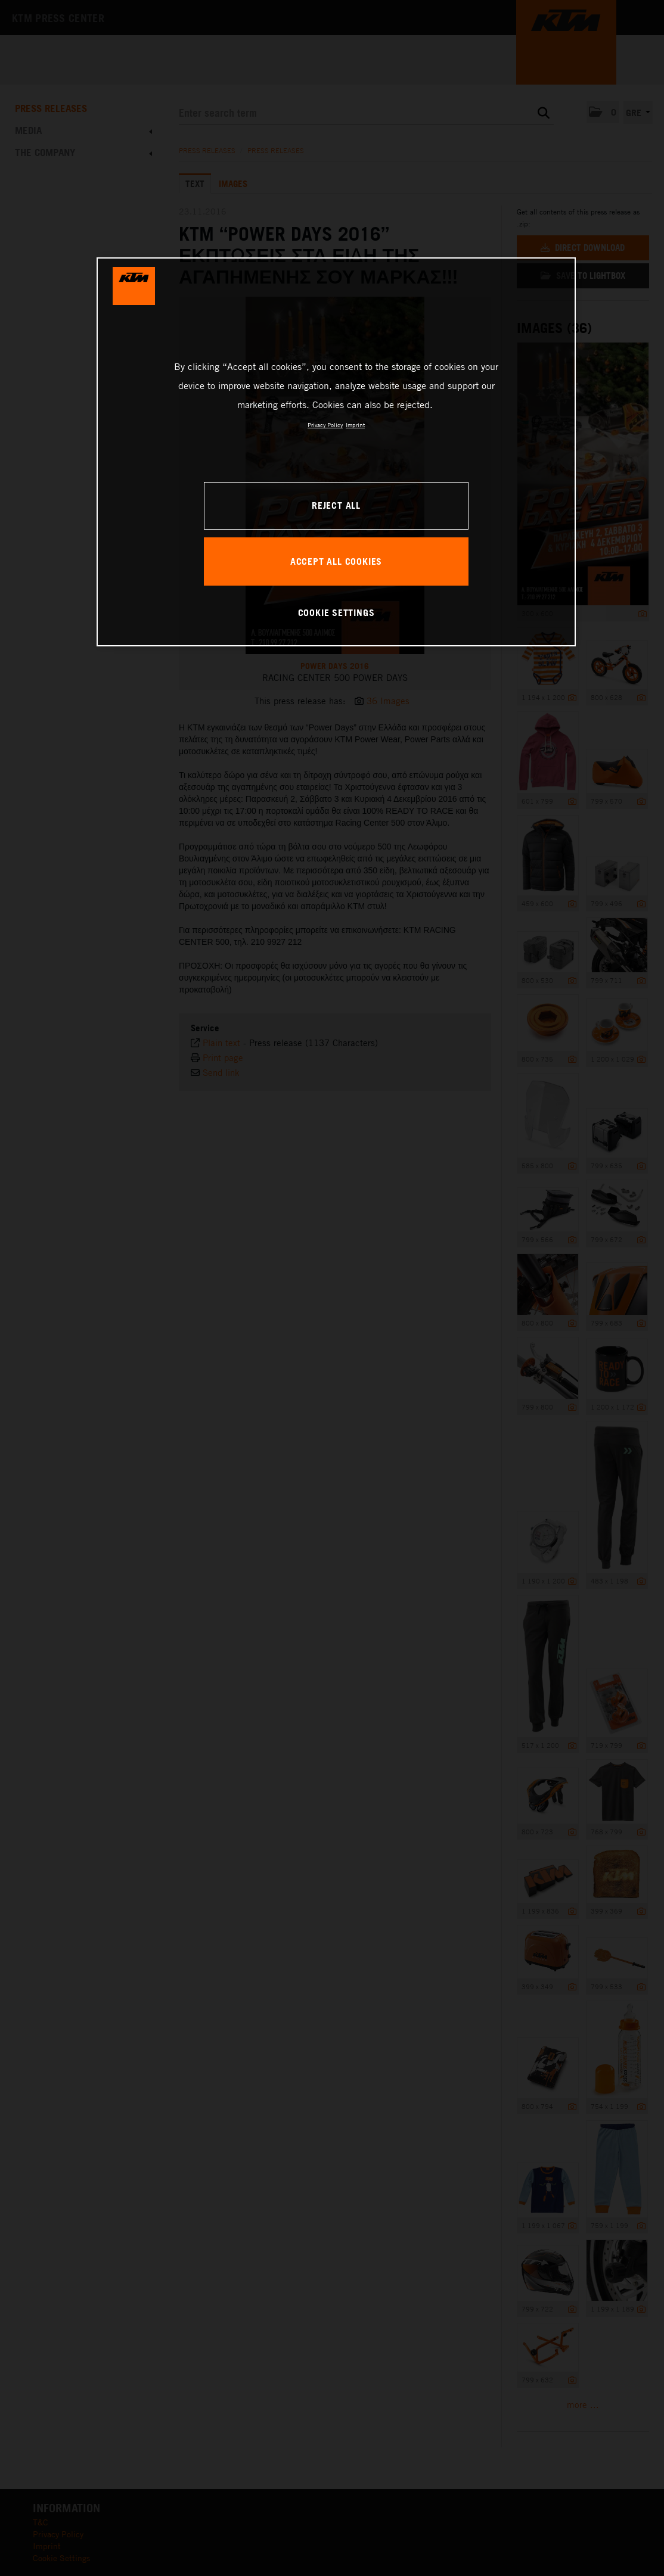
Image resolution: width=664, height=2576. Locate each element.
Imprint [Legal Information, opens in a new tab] (355, 425)
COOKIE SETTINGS (336, 612)
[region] (336, 451)
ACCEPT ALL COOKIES (336, 561)
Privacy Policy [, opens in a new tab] (325, 425)
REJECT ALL (336, 505)
